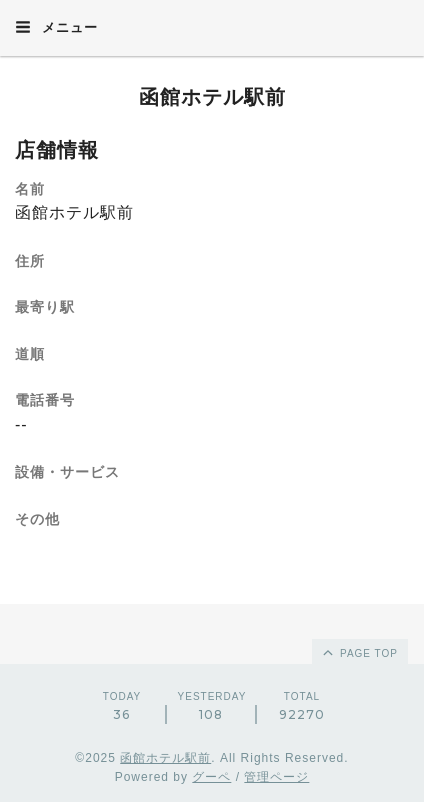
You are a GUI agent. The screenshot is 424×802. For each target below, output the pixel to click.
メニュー (56, 27)
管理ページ (276, 777)
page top (359, 652)
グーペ (211, 777)
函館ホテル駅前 (212, 97)
